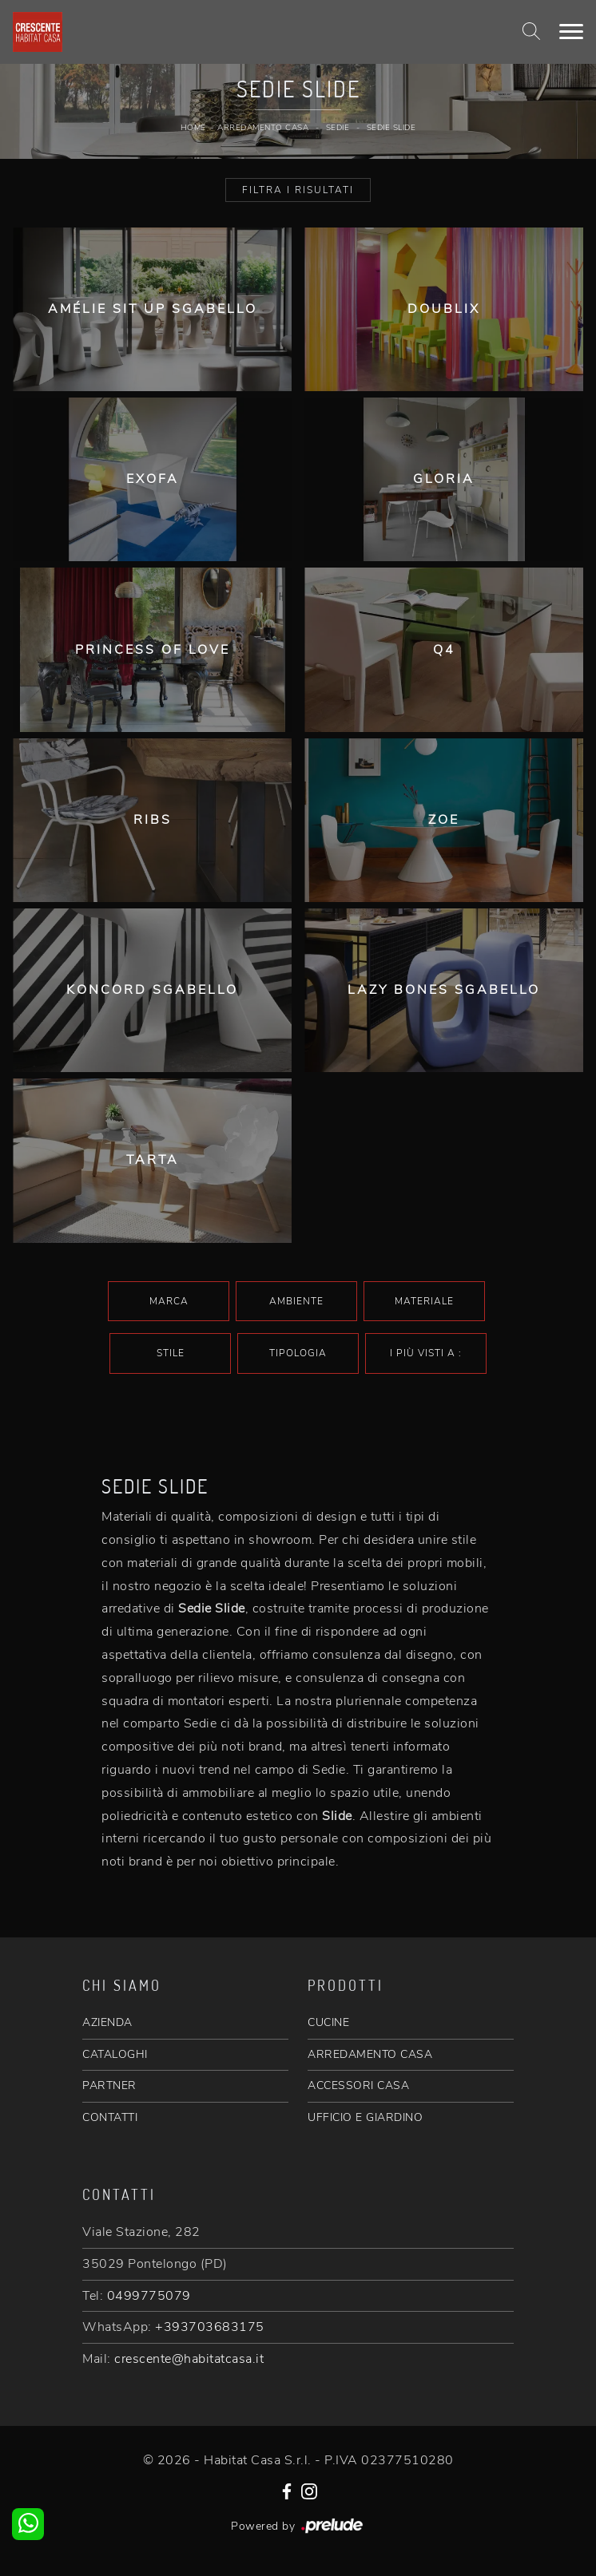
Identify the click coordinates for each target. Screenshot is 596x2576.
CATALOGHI (115, 2054)
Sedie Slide (391, 127)
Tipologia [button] (298, 1353)
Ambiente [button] (296, 1301)
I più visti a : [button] (426, 1353)
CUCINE (328, 2022)
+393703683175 (209, 2327)
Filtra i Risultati (298, 190)
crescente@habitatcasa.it (189, 2359)
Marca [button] (169, 1301)
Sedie (338, 127)
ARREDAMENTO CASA (370, 2054)
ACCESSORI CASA (358, 2085)
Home (193, 127)
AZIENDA (107, 2022)
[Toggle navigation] (571, 32)
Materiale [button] (424, 1301)
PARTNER (109, 2085)
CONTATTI (109, 2117)
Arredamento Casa (262, 127)
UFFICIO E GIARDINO (365, 2117)
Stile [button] (171, 1353)
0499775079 (149, 2296)
